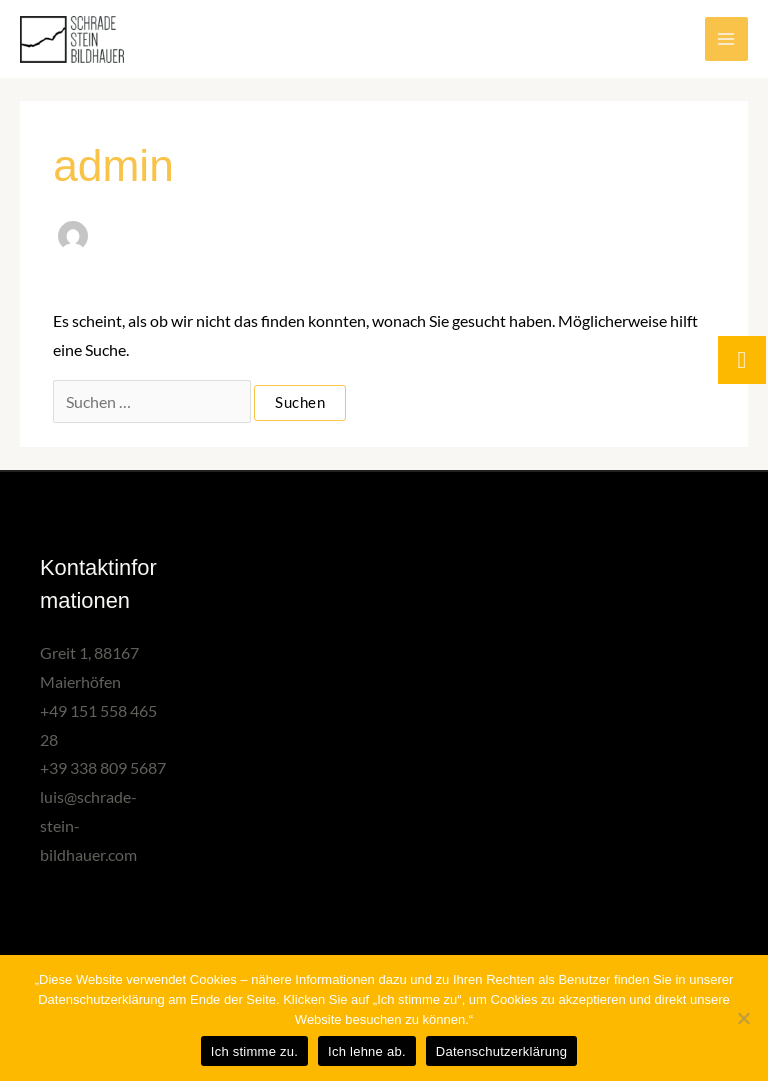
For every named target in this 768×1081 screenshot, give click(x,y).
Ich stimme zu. (254, 1051)
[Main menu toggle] (726, 38)
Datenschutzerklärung (501, 1051)
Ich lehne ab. (367, 1051)
